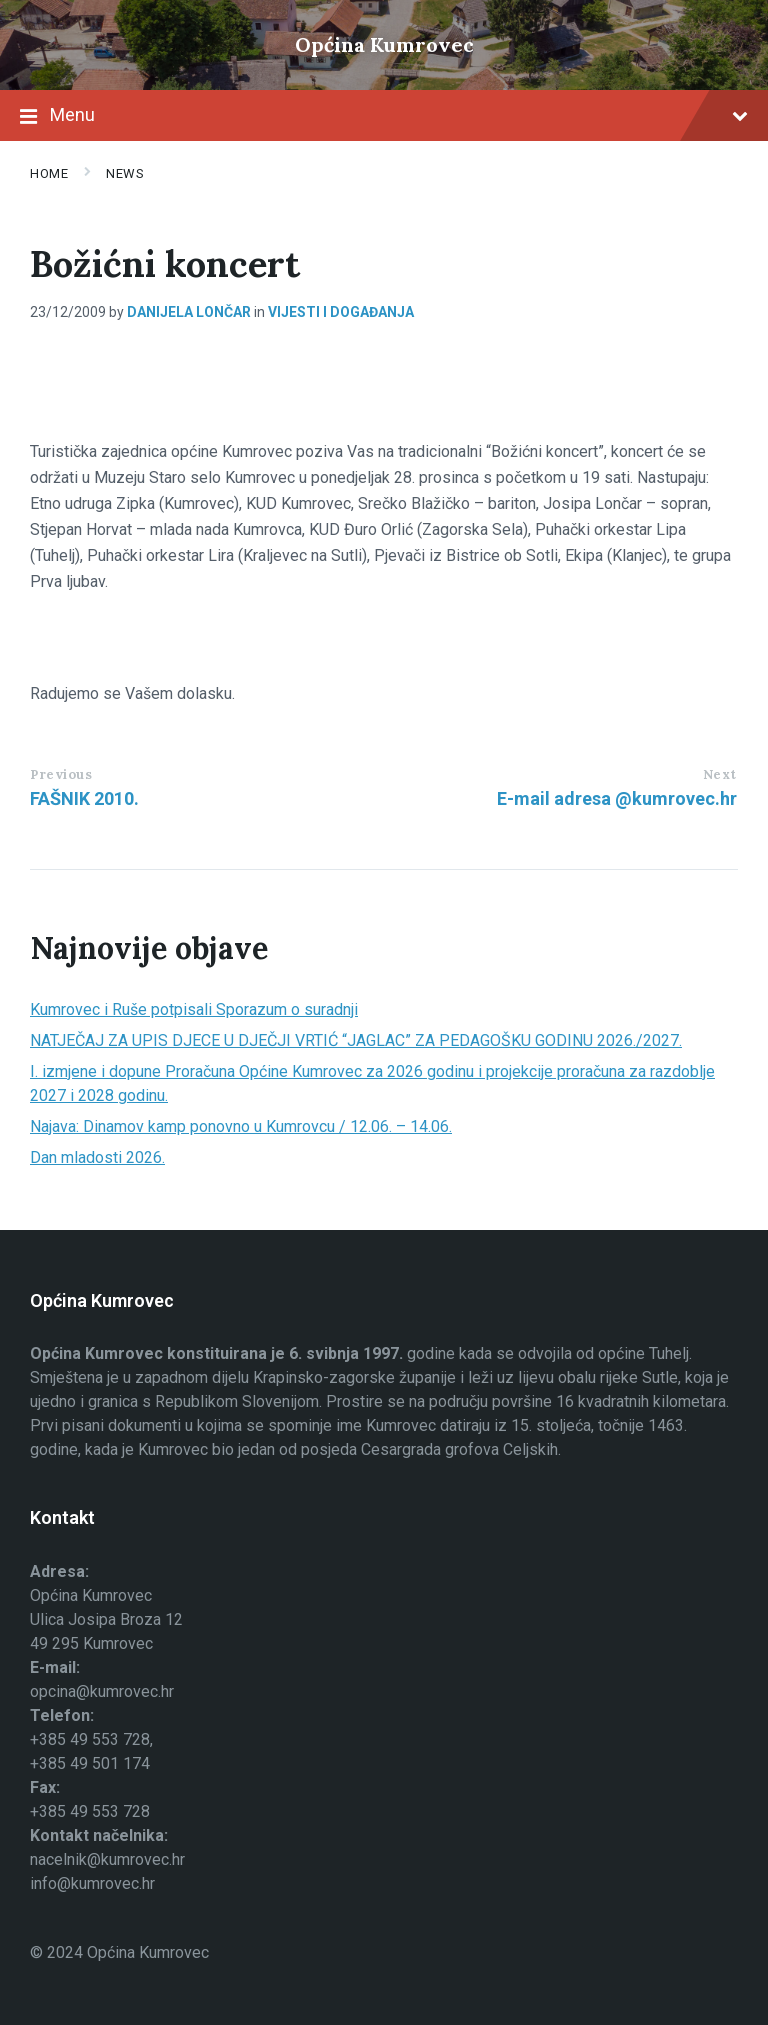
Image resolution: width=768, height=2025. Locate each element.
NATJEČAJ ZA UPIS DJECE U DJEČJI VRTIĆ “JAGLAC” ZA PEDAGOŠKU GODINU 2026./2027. (356, 1040)
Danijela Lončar (189, 312)
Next (720, 774)
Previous (61, 774)
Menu (384, 117)
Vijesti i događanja (341, 312)
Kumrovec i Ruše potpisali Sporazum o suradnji (194, 1009)
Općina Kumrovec (384, 44)
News (125, 173)
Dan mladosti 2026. (97, 1157)
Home (49, 173)
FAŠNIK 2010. (84, 798)
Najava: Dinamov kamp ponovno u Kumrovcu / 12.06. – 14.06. (241, 1126)
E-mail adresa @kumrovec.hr (617, 798)
